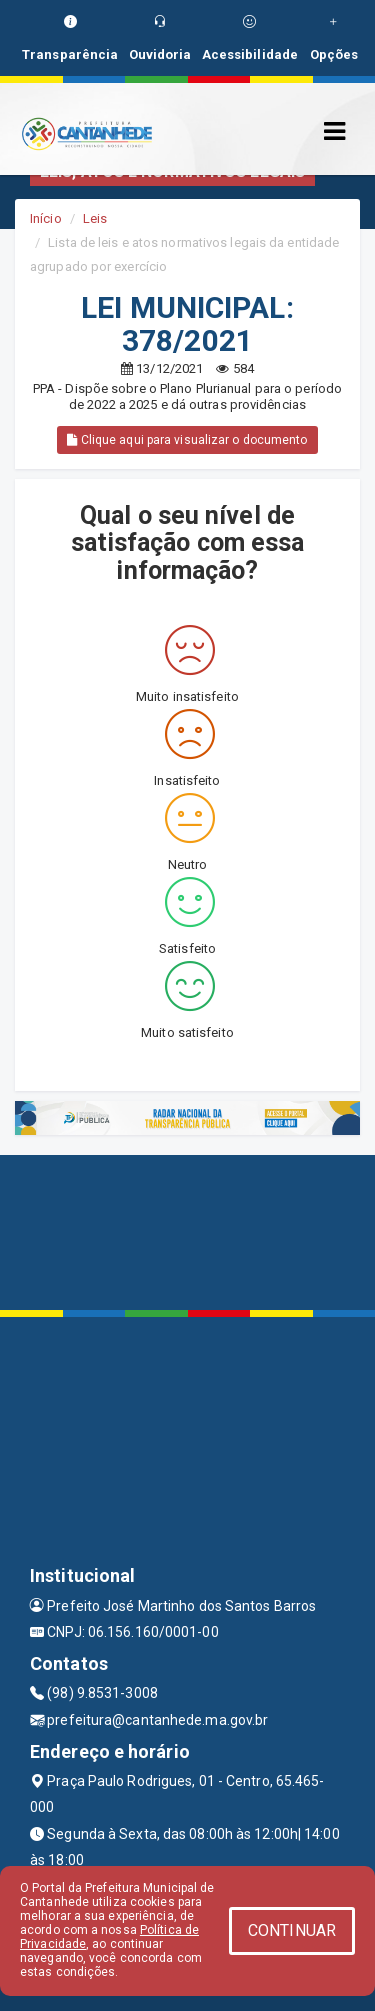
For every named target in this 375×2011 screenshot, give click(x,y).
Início (46, 218)
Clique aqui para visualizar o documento (187, 440)
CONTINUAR (292, 1930)
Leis (95, 218)
